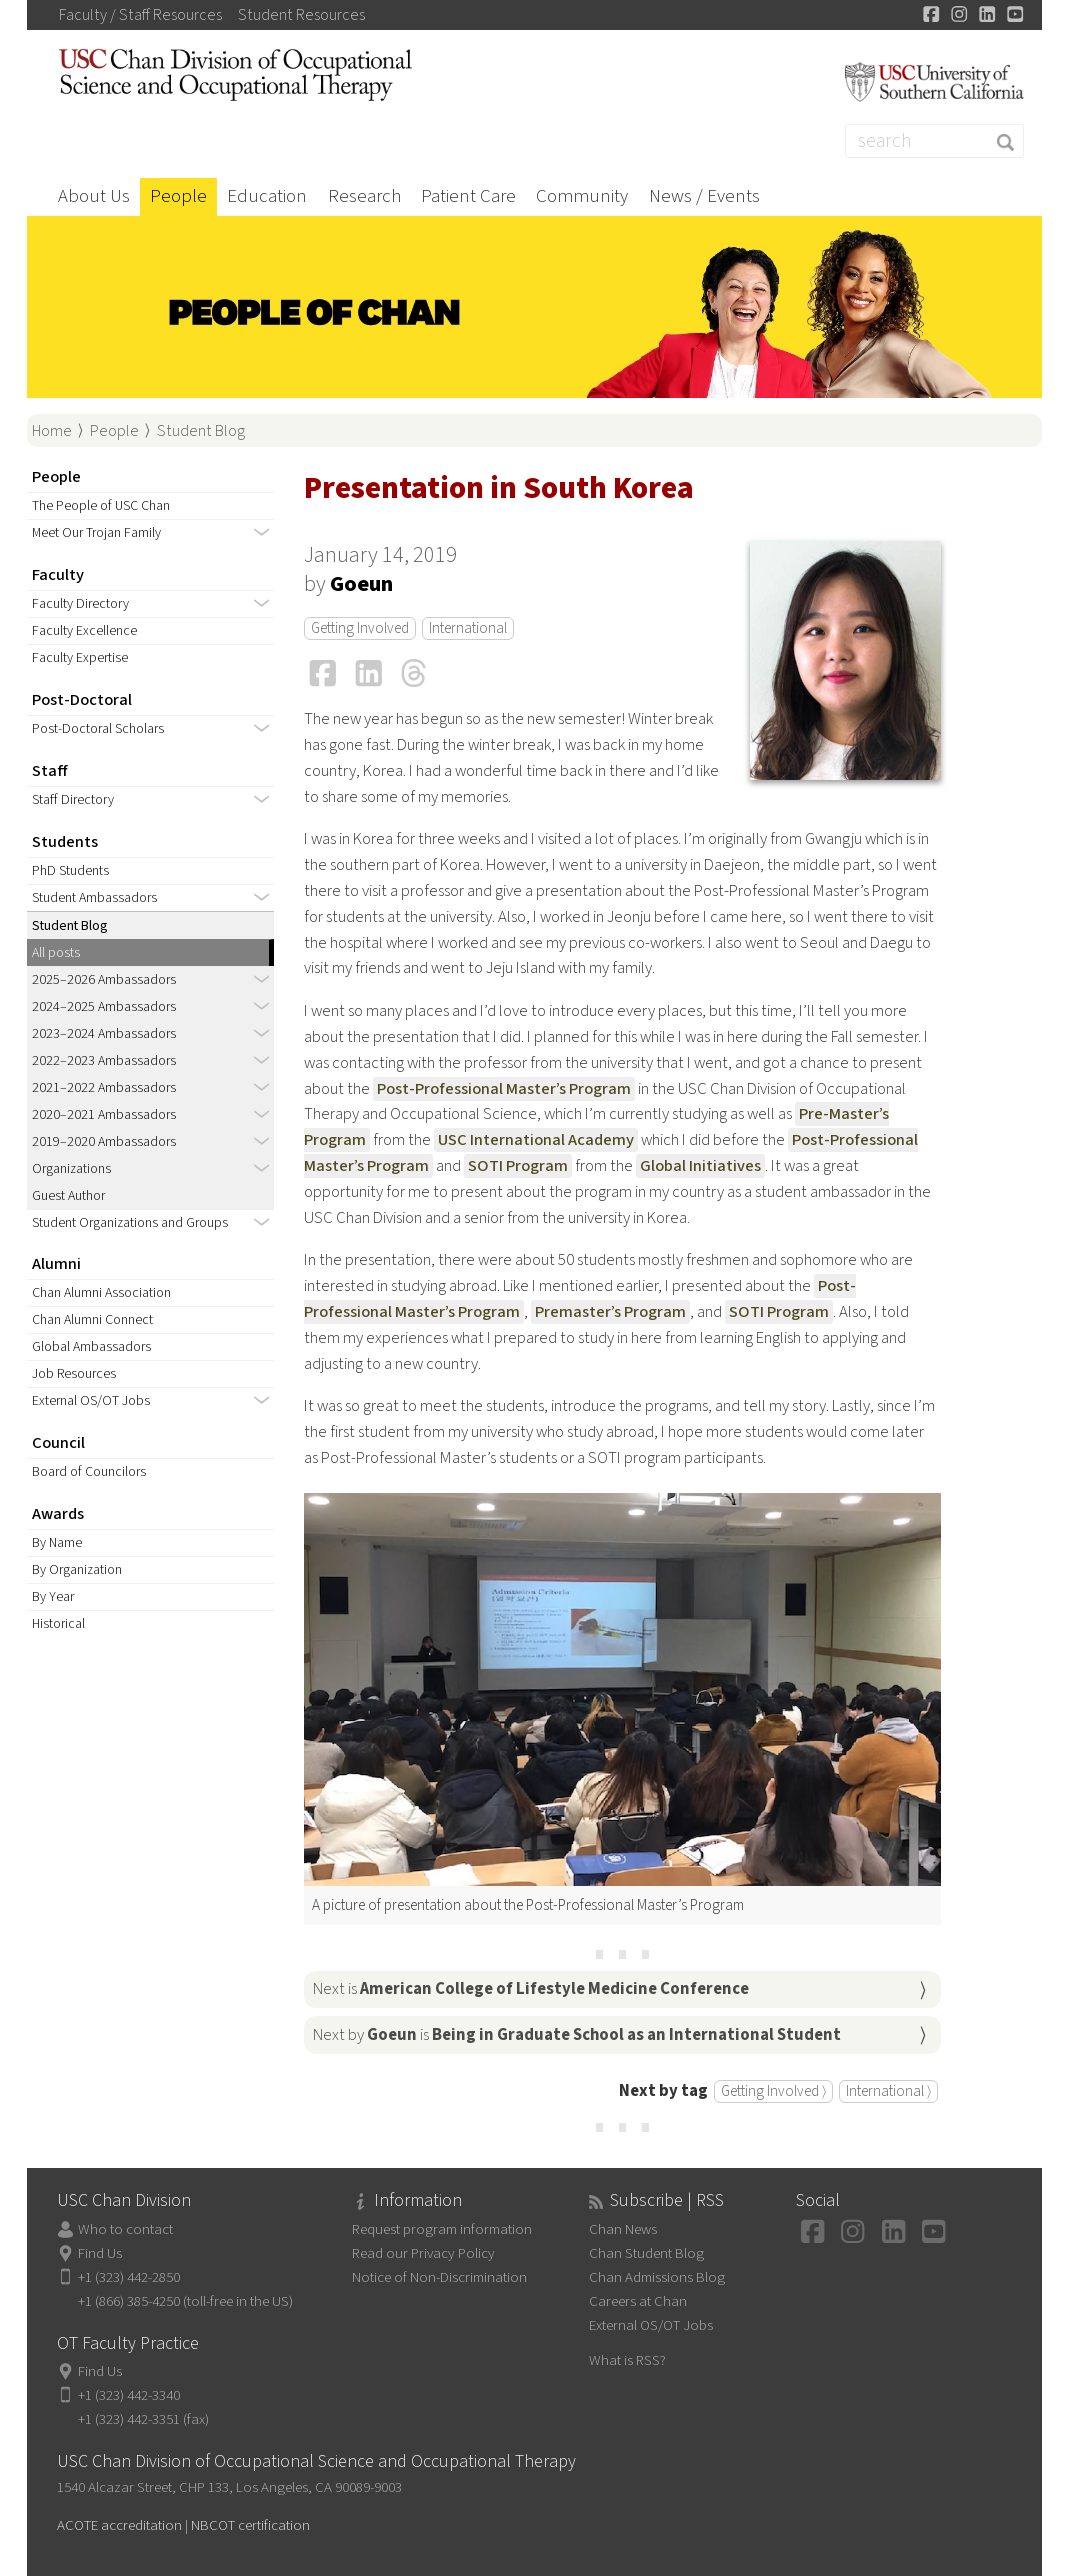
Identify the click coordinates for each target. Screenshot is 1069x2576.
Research (364, 196)
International (468, 628)
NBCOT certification (250, 2525)
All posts (56, 953)
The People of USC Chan (101, 506)
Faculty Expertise (80, 658)
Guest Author (68, 1196)
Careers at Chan (638, 2301)
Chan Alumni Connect (92, 1320)
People (178, 196)
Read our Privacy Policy (423, 2253)
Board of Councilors (89, 1472)
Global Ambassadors (91, 1347)
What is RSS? (627, 2360)
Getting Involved (360, 628)
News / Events (704, 196)
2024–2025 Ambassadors (104, 1007)
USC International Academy (536, 1140)
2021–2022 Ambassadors (104, 1088)
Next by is (577, 2035)
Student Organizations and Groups (130, 1223)
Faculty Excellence (84, 631)
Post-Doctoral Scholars (98, 729)
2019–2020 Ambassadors (104, 1142)
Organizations (71, 1169)
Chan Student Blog (646, 2253)
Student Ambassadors (94, 898)
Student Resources (301, 15)
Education (267, 196)
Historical (58, 1624)
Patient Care (468, 196)
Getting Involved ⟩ (773, 2091)
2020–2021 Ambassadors (104, 1115)
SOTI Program (518, 1166)
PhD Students (70, 871)
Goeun (361, 584)
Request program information (442, 2229)
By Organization (77, 1570)
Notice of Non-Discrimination (439, 2277)
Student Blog (201, 431)
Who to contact (125, 2229)
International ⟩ (888, 2091)
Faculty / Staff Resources (140, 15)
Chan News (623, 2229)
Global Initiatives (700, 1166)
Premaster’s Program (610, 1312)
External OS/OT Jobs (91, 1401)
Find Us (100, 2253)
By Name (57, 1543)
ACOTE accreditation (119, 2525)
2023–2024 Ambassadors (104, 1034)
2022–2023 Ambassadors (104, 1061)
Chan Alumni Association (101, 1293)
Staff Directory (73, 800)
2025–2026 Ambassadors (104, 980)
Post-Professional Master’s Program (504, 1089)
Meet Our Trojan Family (96, 533)
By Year (53, 1597)
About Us (94, 196)
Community (582, 196)
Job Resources (74, 1374)
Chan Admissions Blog (657, 2277)
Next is (531, 1989)
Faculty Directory (80, 604)
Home (52, 431)
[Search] (935, 141)
